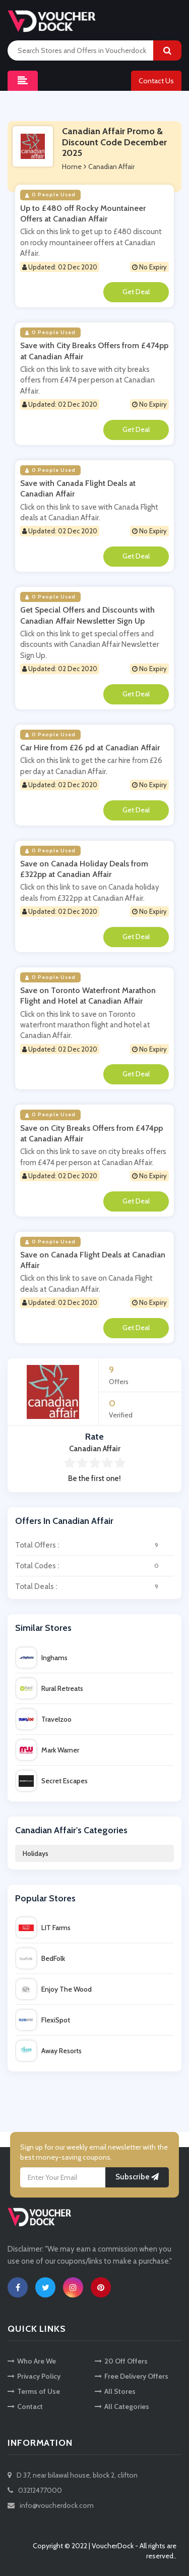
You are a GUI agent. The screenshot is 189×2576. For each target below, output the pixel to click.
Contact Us (156, 80)
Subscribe (137, 2177)
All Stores (115, 2391)
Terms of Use (34, 2391)
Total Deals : (94, 1586)
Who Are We (32, 2361)
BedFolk (40, 1958)
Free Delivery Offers (131, 2376)
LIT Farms (43, 1927)
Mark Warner (47, 1750)
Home (72, 166)
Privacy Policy (34, 2376)
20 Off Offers (121, 2361)
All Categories (122, 2406)
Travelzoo (44, 1719)
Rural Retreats (49, 1688)
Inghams (42, 1658)
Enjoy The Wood (54, 1989)
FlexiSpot (43, 2020)
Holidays (35, 1853)
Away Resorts (49, 2051)
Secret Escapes (52, 1781)
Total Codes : (94, 1566)
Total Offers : (94, 1545)
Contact (25, 2406)
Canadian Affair (111, 166)
